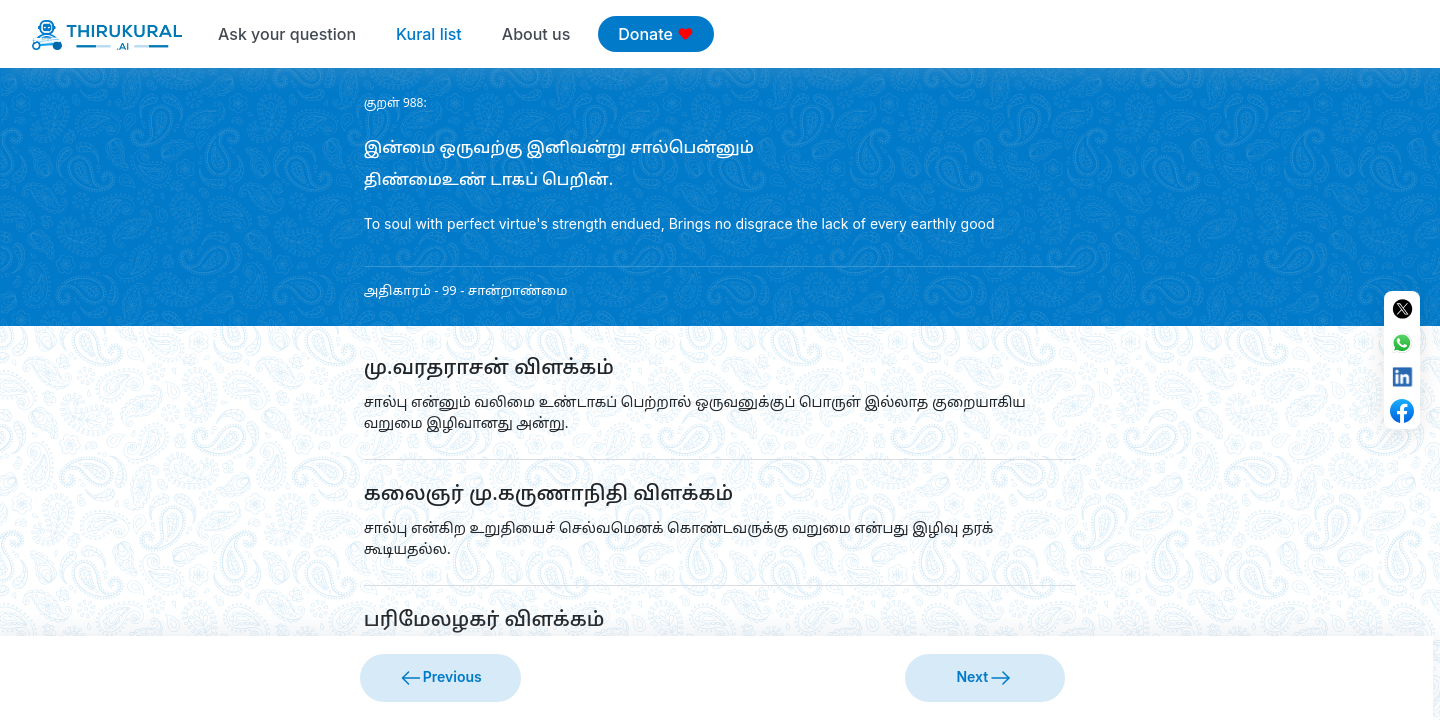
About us (536, 34)
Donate (655, 34)
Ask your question (287, 34)
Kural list (429, 34)
